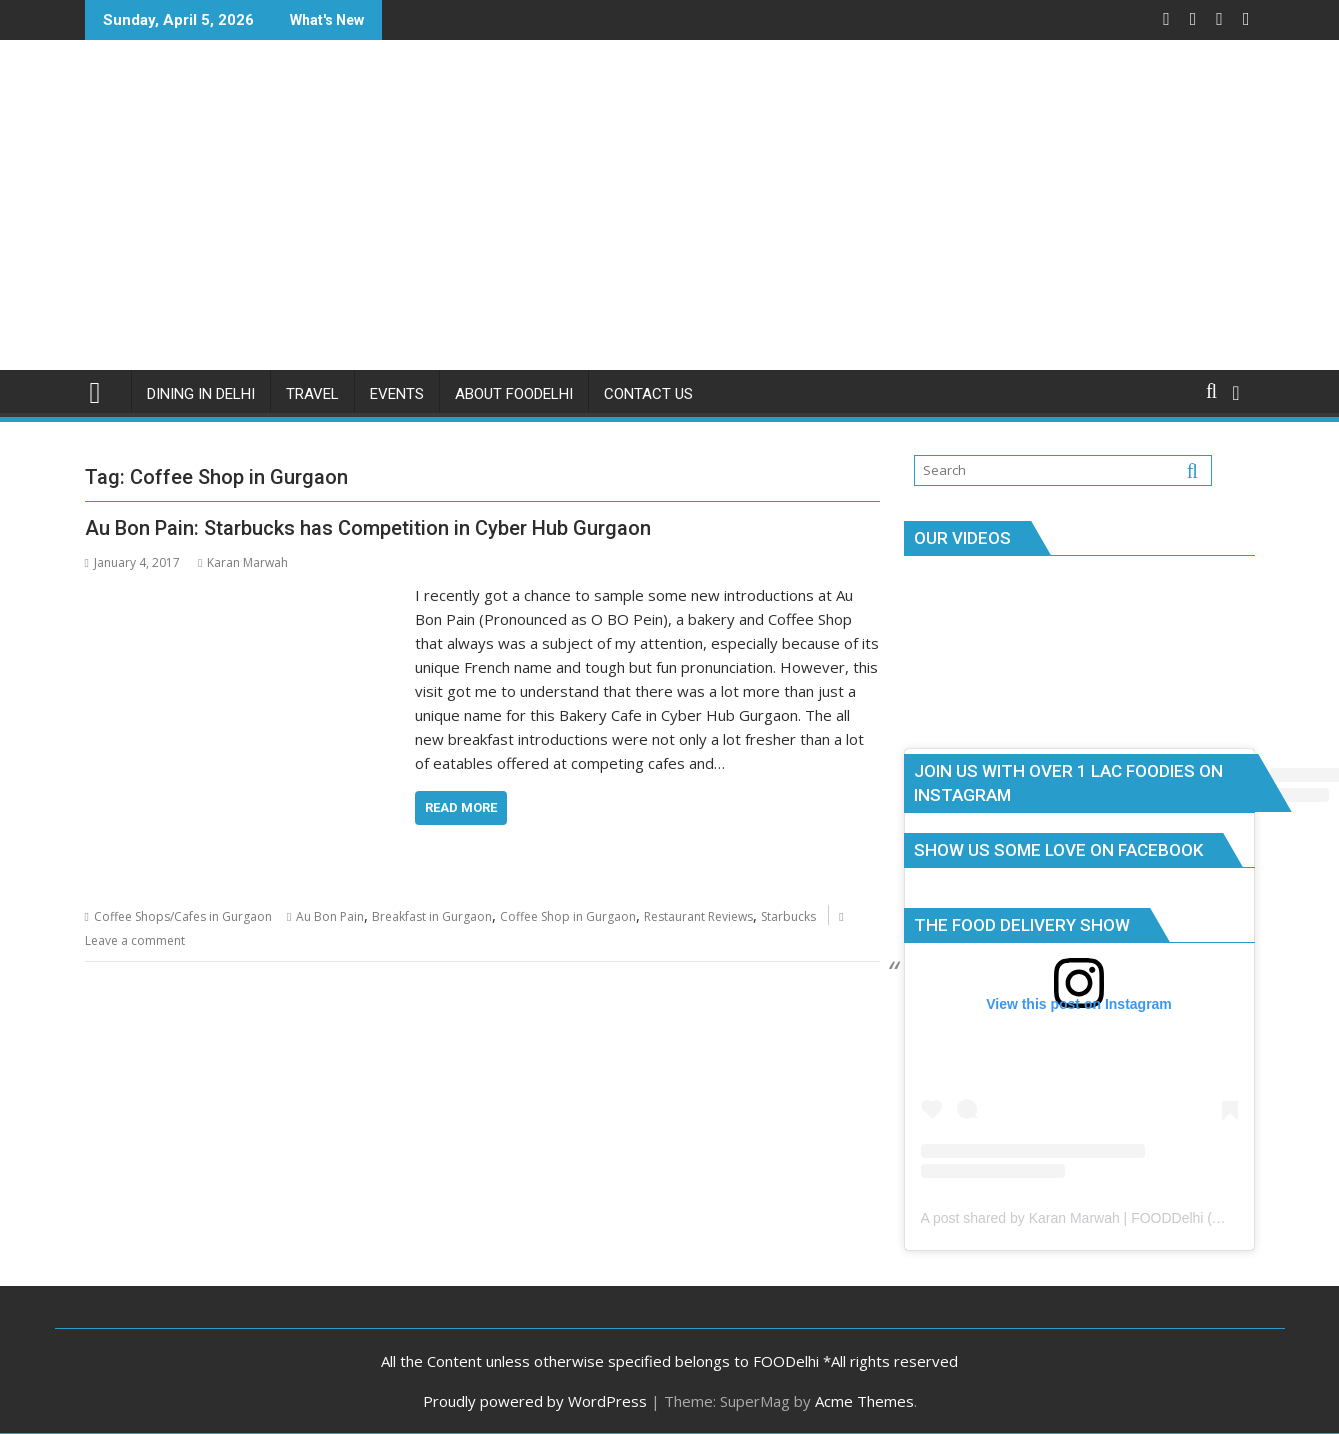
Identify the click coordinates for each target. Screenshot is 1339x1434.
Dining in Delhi (201, 394)
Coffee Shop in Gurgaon (568, 916)
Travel (312, 394)
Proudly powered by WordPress (535, 1401)
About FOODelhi (514, 394)
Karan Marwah (243, 562)
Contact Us (648, 394)
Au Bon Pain (330, 916)
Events (397, 394)
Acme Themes (864, 1401)
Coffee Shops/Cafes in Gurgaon (183, 916)
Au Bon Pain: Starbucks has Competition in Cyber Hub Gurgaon (368, 528)
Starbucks (788, 916)
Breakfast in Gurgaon (432, 916)
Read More (461, 807)
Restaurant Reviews (698, 916)
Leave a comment (135, 940)
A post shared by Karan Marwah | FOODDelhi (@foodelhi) (1100, 1218)
